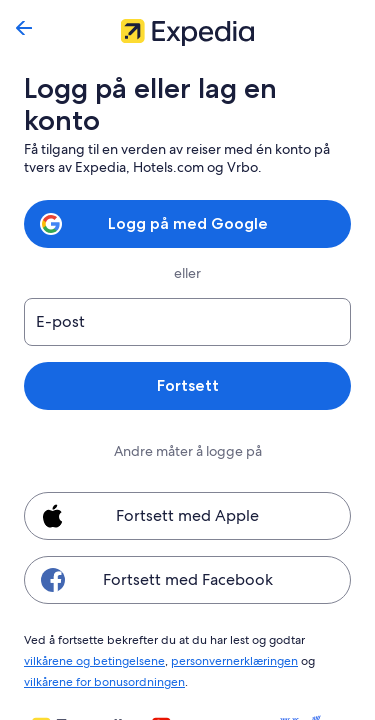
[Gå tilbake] (24, 28)
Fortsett (187, 353)
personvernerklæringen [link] (175, 626)
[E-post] (187, 290)
